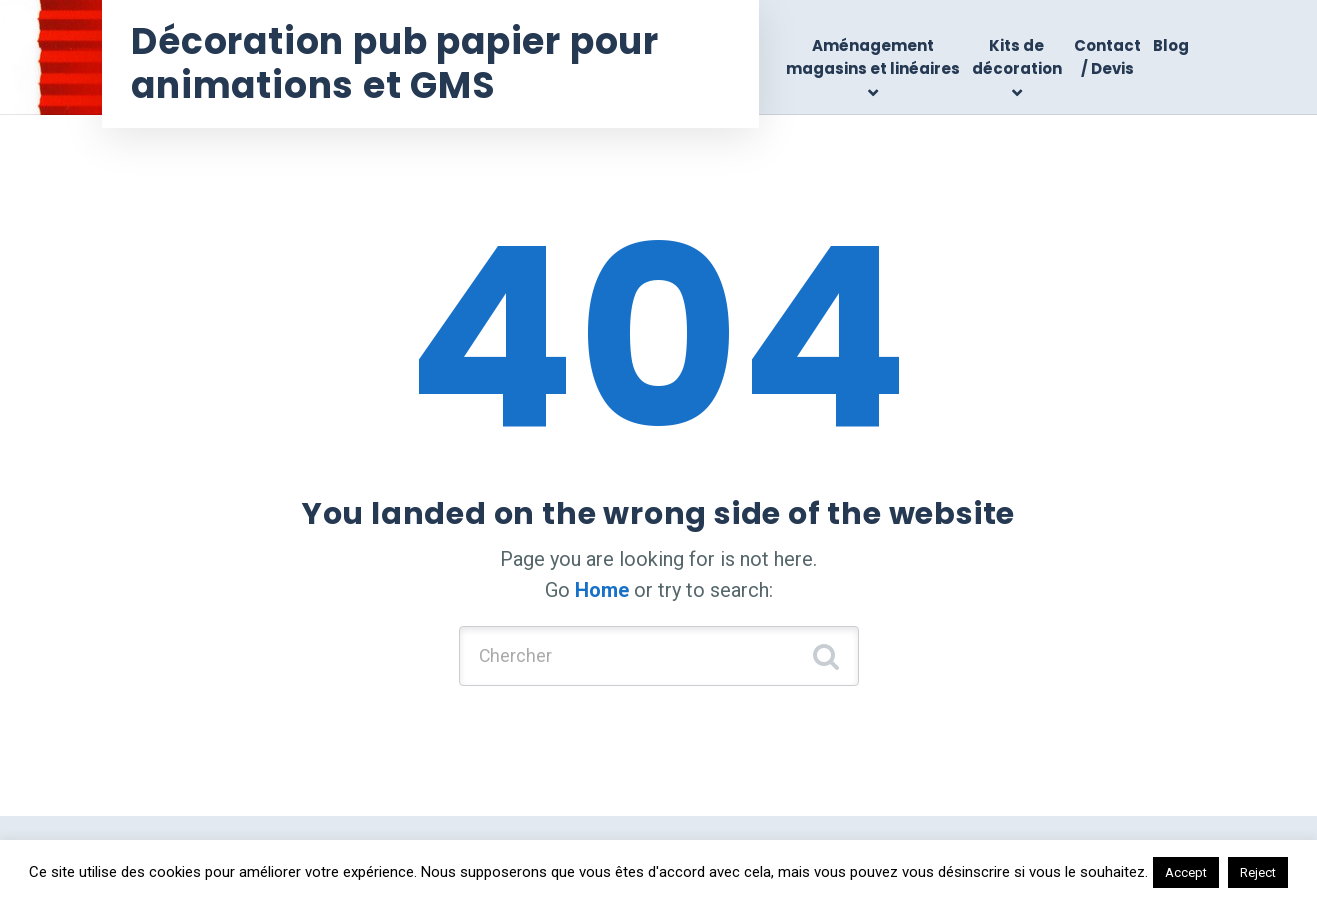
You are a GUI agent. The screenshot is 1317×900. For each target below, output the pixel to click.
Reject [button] (1258, 872)
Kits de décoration (1017, 57)
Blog (1171, 45)
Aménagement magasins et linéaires (873, 57)
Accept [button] (1186, 872)
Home (602, 590)
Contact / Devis (1107, 57)
